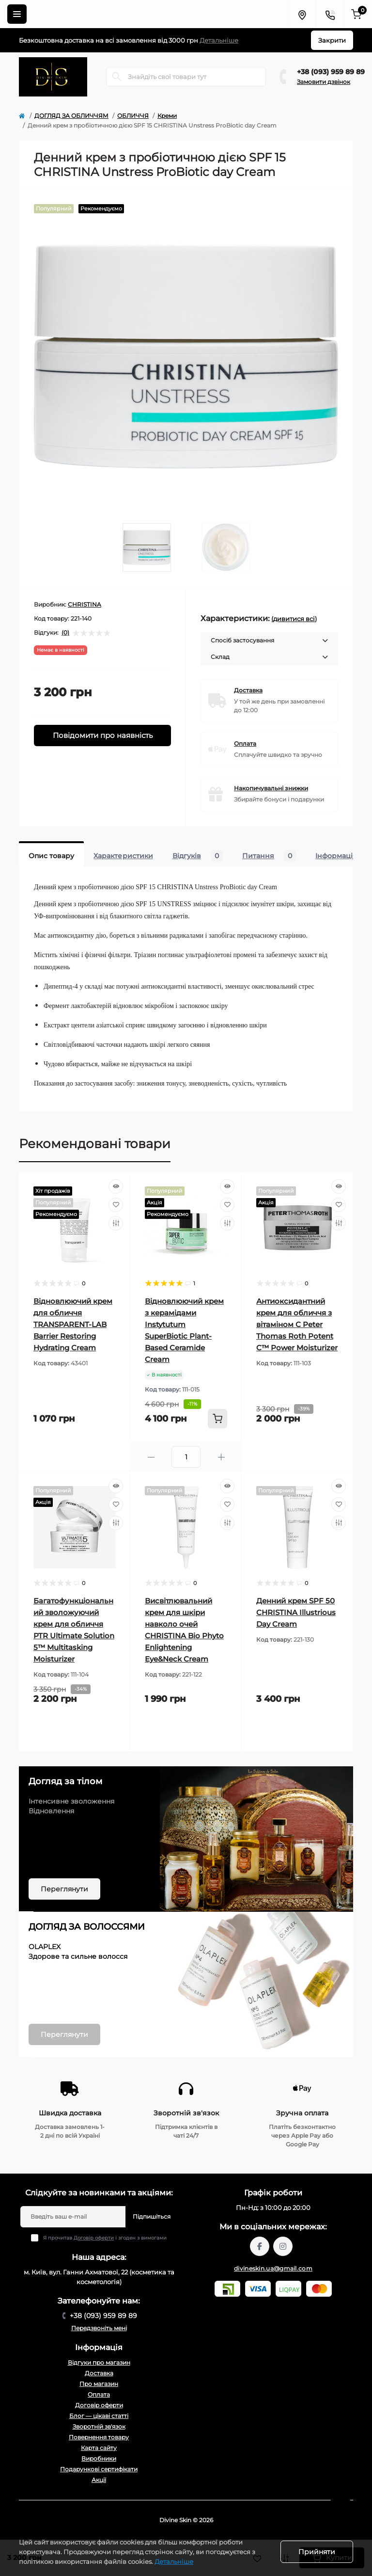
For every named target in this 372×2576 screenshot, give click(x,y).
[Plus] (221, 1457)
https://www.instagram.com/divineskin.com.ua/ (282, 2246)
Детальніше (219, 40)
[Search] (116, 76)
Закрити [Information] (332, 40)
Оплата (245, 743)
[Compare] (115, 1223)
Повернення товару (99, 2437)
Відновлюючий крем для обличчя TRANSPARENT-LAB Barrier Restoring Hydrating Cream (72, 1324)
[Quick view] (115, 1186)
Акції (99, 2479)
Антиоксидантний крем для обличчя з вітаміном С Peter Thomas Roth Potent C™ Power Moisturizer (297, 1324)
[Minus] (150, 1457)
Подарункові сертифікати (99, 2469)
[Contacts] (330, 14)
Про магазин (98, 2383)
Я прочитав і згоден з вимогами (105, 2237)
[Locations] (302, 14)
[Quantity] (186, 1457)
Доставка (248, 690)
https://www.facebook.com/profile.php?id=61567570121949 (259, 2246)
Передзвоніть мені (99, 2328)
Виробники (98, 2458)
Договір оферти (94, 2238)
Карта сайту (99, 2447)
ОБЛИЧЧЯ (133, 115)
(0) (65, 632)
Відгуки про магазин (99, 2362)
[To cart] (217, 1418)
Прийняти (316, 2551)
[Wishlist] (115, 1205)
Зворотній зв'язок (99, 2426)
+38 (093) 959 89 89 (331, 71)
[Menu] (17, 14)
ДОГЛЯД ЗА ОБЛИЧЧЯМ (71, 115)
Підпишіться (151, 2216)
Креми (167, 115)
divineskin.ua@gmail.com (273, 2268)
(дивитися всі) (294, 619)
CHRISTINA (84, 604)
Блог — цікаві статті (98, 2415)
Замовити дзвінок (323, 81)
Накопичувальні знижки (271, 788)
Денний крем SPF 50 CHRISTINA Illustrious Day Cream (296, 1612)
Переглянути (64, 1889)
